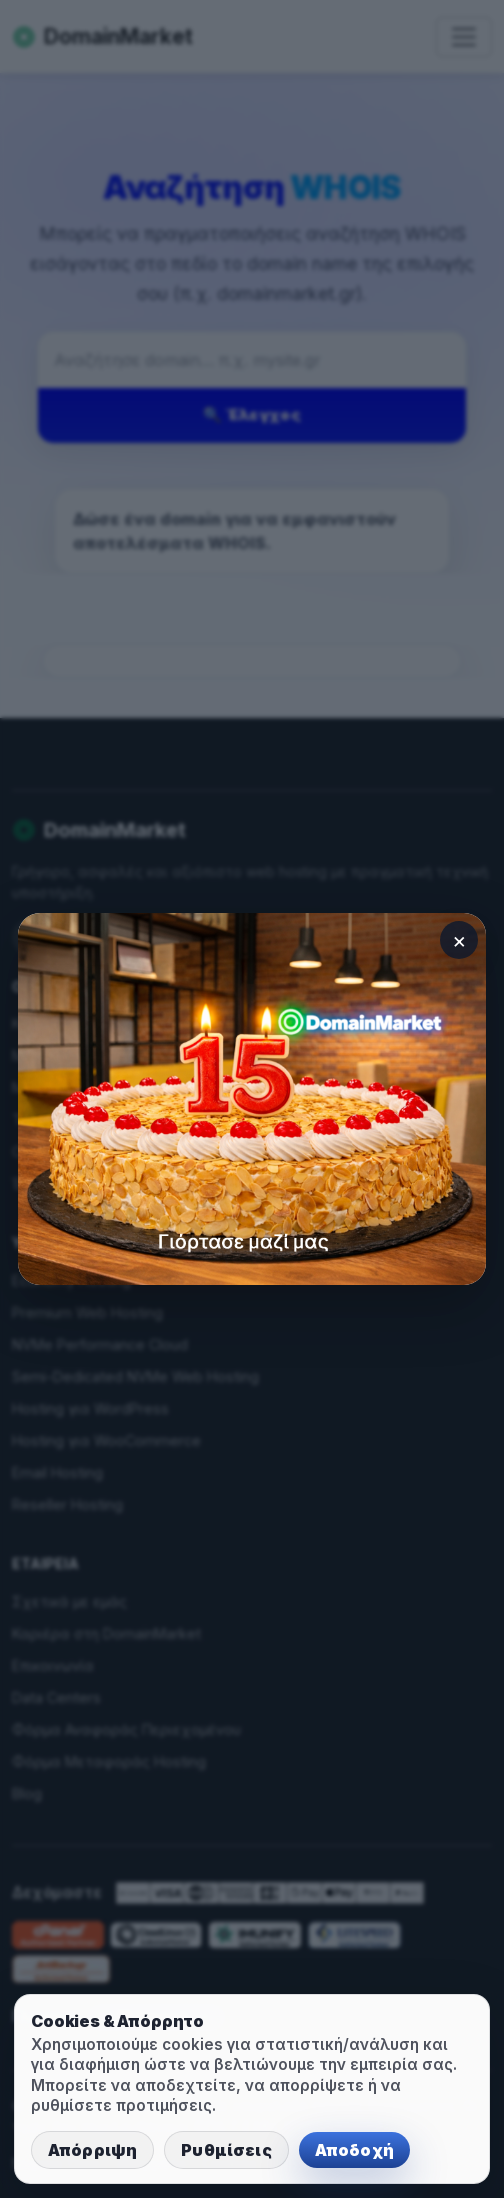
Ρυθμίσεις (226, 2150)
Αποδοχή (354, 2150)
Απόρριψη (92, 2150)
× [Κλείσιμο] (459, 940)
